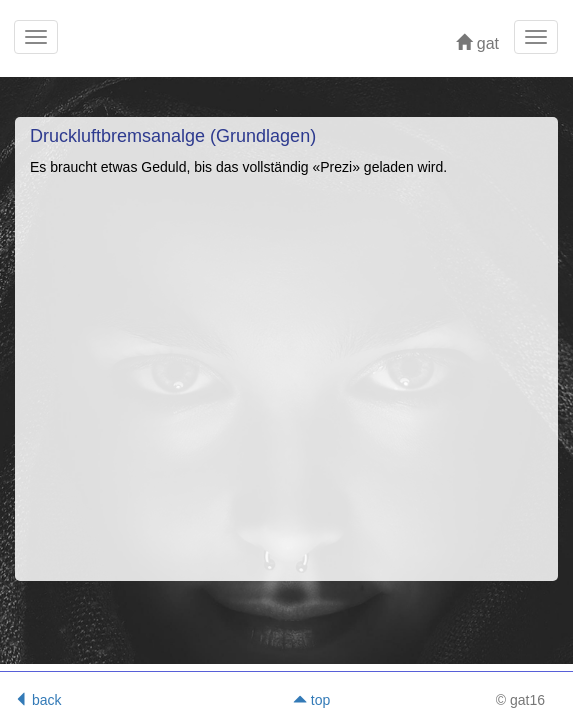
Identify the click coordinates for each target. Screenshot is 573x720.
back (37, 700)
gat (477, 43)
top (311, 700)
